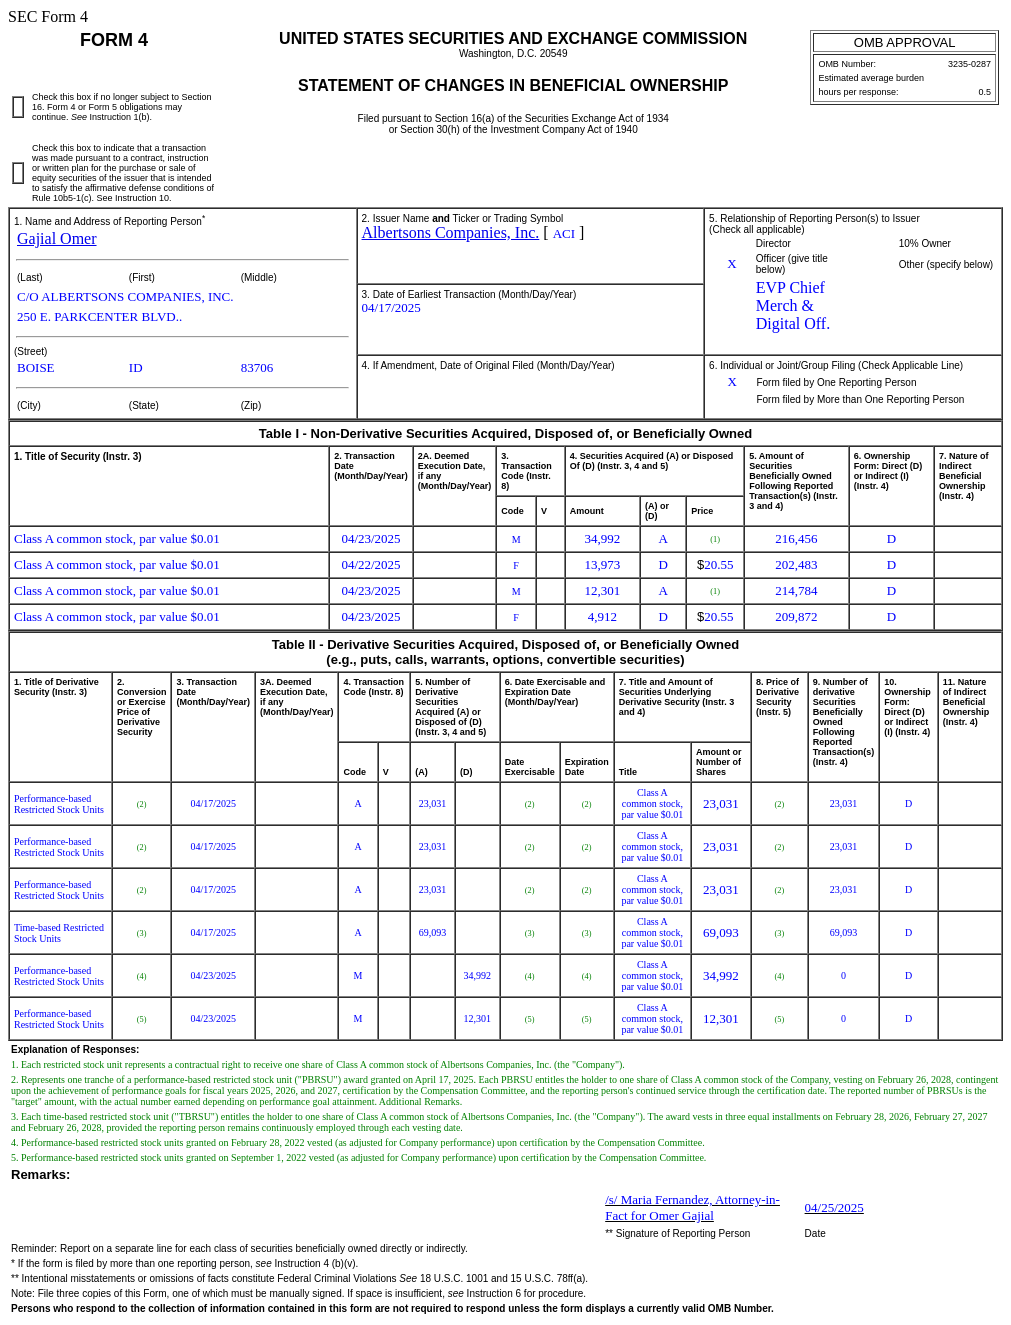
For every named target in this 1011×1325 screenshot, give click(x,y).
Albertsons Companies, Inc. (451, 232)
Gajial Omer (57, 238)
